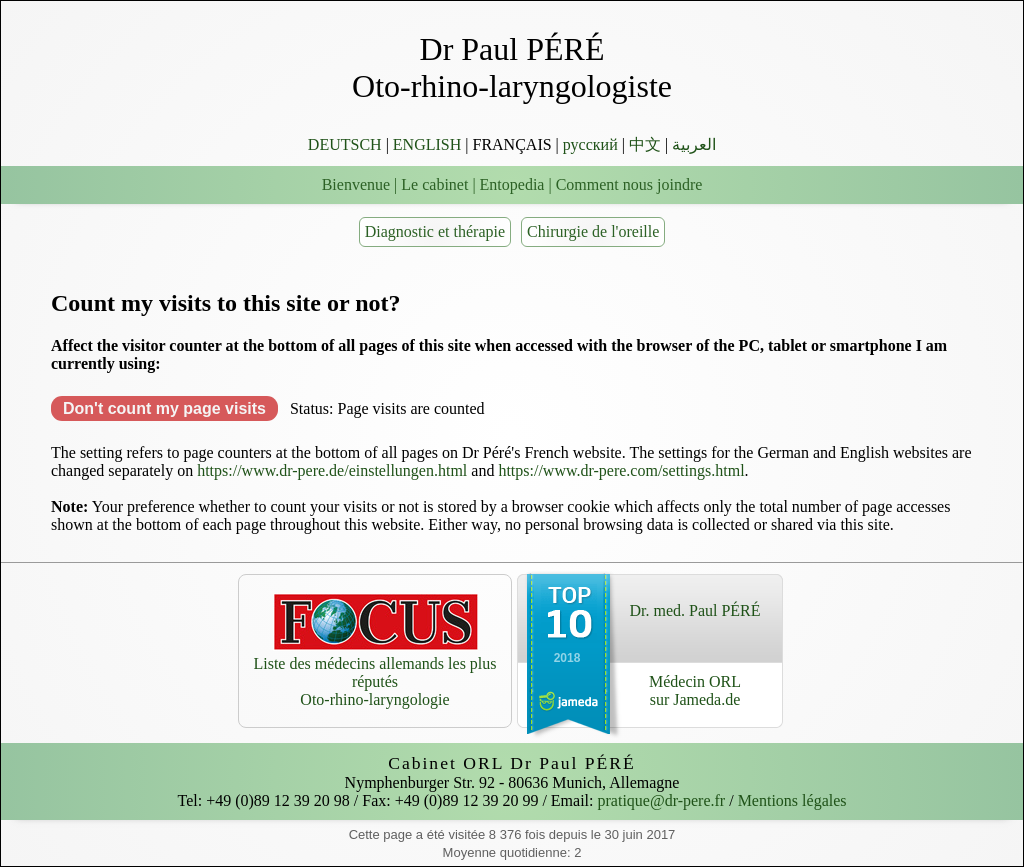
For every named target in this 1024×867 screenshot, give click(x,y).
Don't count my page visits (164, 408)
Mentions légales (792, 800)
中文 (645, 144)
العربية (694, 144)
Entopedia (512, 184)
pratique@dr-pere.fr (662, 800)
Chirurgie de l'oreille (593, 231)
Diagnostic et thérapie (435, 231)
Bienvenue (356, 184)
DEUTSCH (345, 144)
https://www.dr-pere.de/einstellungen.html (332, 470)
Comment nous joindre (629, 184)
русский (590, 144)
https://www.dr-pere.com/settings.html (621, 470)
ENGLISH (427, 144)
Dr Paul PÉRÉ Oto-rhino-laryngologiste (512, 67)
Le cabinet (434, 184)
